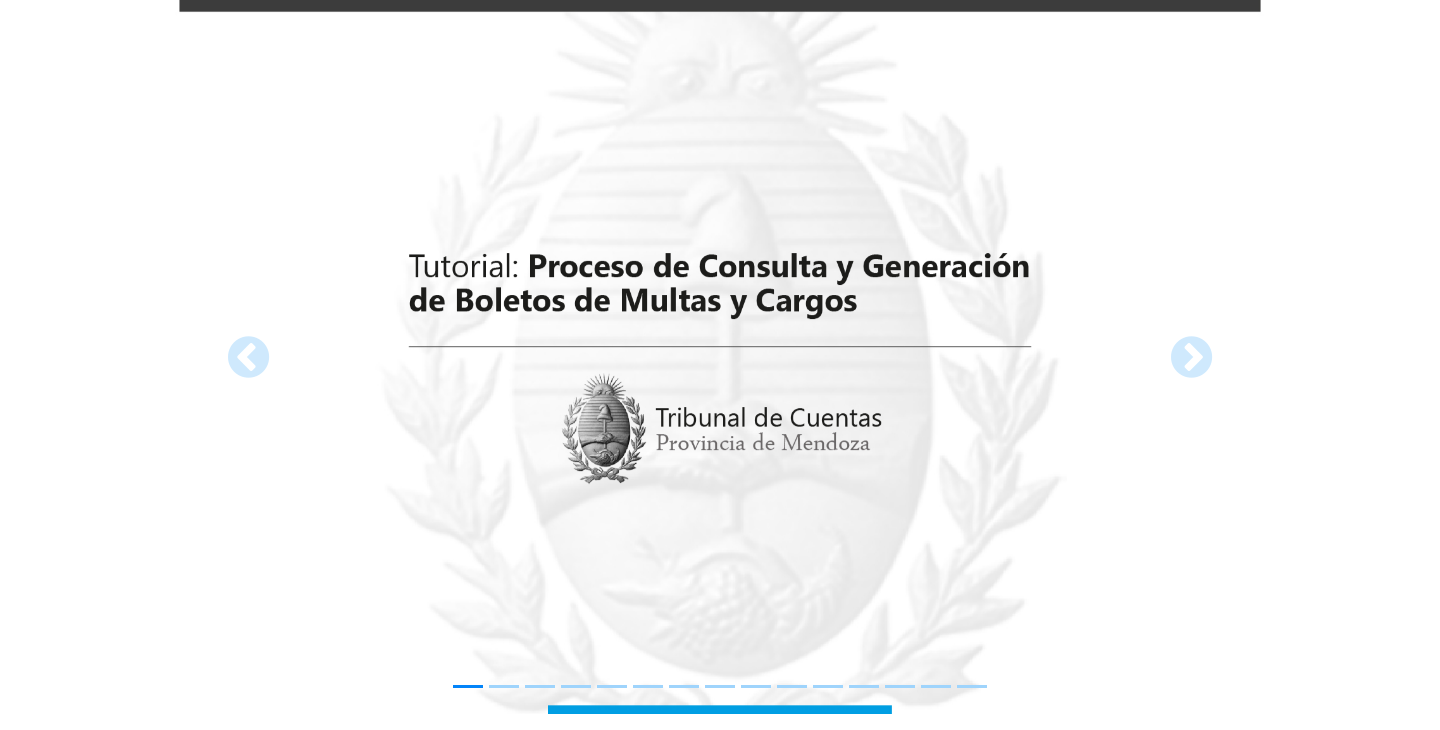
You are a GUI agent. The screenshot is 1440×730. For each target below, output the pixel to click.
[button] (248, 357)
